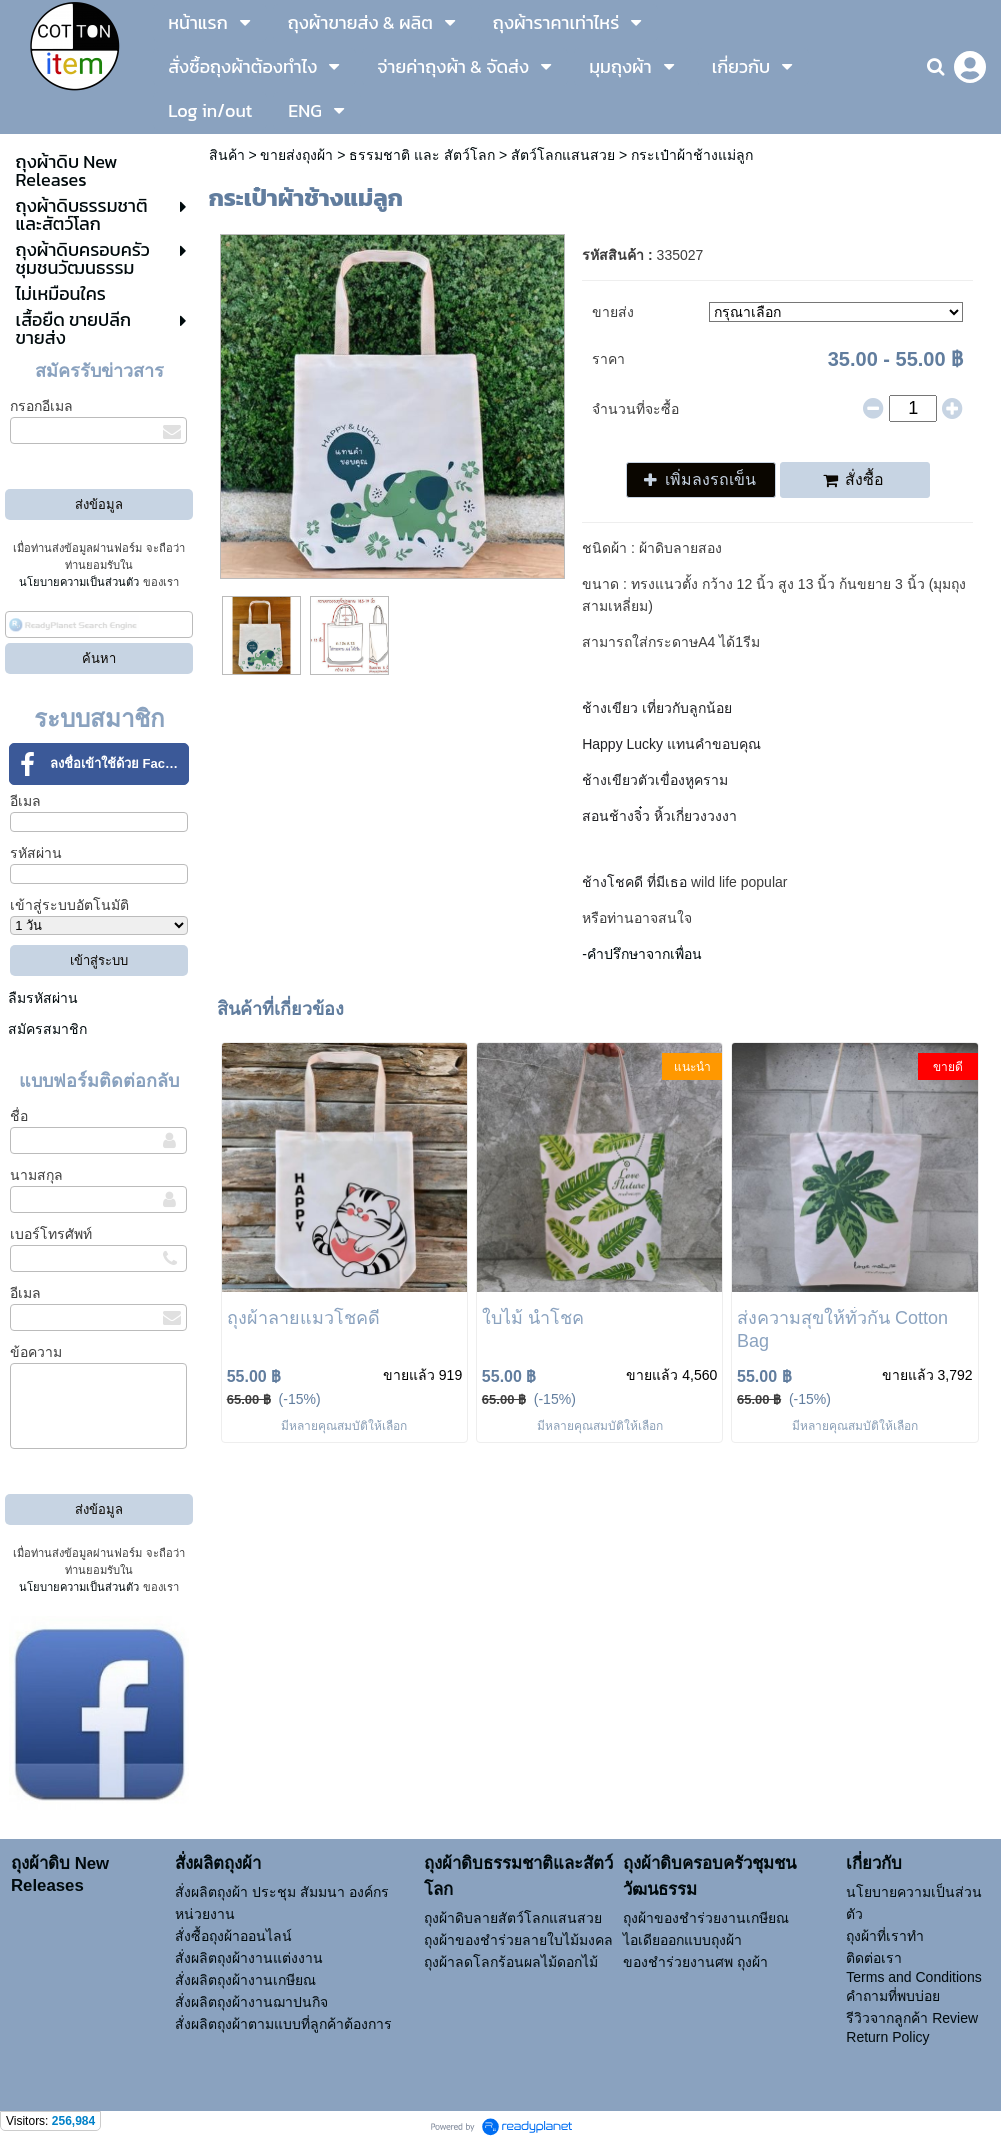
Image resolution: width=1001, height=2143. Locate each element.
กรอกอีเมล (41, 406)
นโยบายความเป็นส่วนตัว (79, 582)
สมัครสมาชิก (47, 1029)
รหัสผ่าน (36, 853)
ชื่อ (19, 1116)
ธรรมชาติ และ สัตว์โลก (422, 155)
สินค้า (227, 155)
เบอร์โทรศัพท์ (51, 1234)
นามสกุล (36, 1175)
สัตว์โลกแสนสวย (563, 155)
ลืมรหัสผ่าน (43, 998)
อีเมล (25, 801)
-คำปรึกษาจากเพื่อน (642, 954)
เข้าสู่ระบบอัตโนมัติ (69, 905)
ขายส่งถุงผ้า (296, 155)
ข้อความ (36, 1352)
